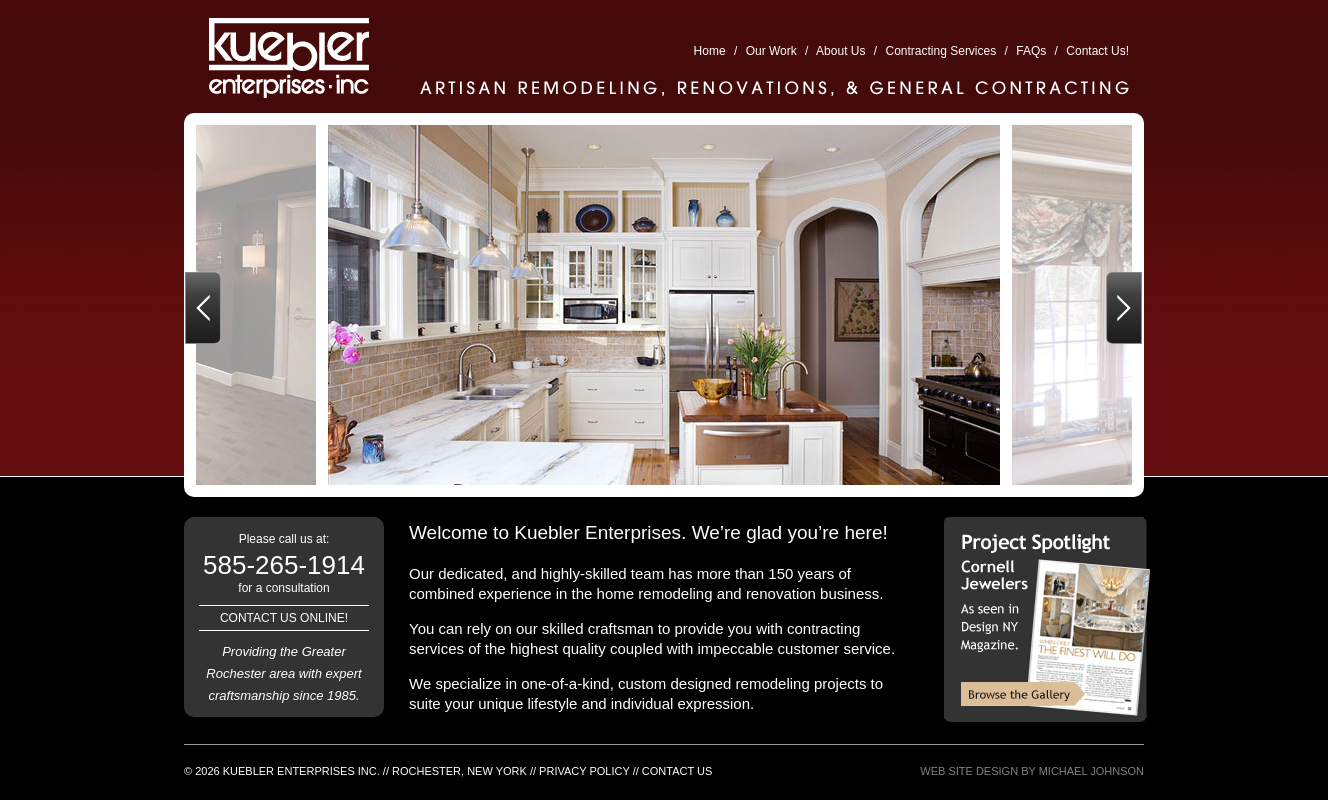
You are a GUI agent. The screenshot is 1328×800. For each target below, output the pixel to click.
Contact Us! (1097, 51)
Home (710, 51)
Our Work (771, 51)
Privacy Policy (584, 771)
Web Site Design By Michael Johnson (1032, 771)
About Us (840, 51)
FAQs (1031, 51)
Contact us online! (284, 618)
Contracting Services (941, 51)
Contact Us (677, 771)
